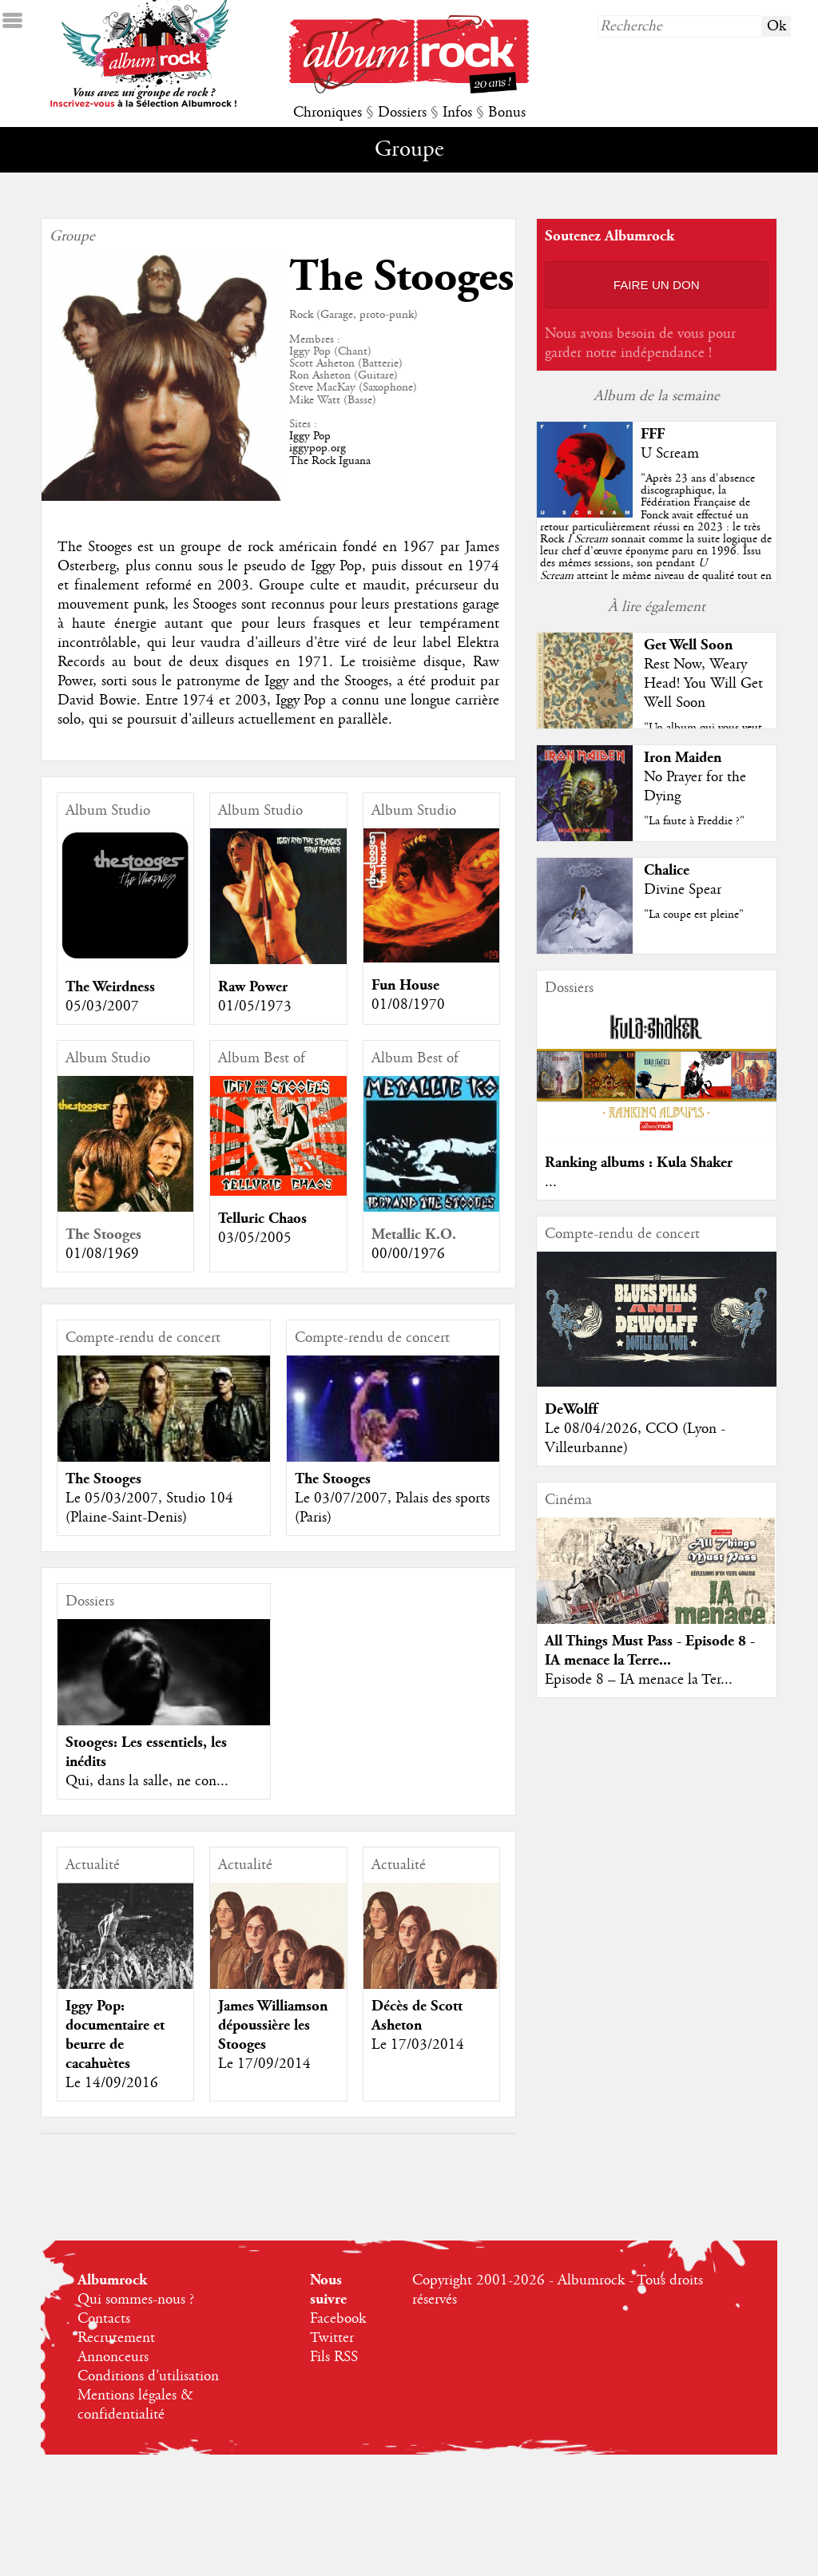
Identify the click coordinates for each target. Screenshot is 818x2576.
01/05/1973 (255, 1006)
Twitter (332, 2338)
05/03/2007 (102, 1006)
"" (656, 539)
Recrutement (116, 2338)
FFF (653, 434)
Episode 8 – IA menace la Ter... (639, 1679)
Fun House (405, 985)
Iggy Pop (310, 436)
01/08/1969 (102, 1254)
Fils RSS (334, 2357)
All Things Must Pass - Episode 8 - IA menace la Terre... (650, 1650)
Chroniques (327, 112)
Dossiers (402, 112)
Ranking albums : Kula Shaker (639, 1162)
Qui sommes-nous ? (135, 2299)
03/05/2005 (255, 1238)
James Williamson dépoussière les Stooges (273, 2025)
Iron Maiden (682, 757)
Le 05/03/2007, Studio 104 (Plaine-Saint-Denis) (149, 1508)
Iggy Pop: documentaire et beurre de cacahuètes (115, 2035)
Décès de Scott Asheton (417, 2015)
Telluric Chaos (262, 1218)
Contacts (103, 2318)
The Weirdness (110, 987)
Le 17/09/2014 (264, 2064)
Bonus (507, 112)
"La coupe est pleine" (694, 915)
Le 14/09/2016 (112, 2083)
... (551, 1182)
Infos (457, 112)
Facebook (338, 2318)
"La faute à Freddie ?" (694, 821)
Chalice (666, 870)
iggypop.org (317, 448)
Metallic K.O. (413, 1234)
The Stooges (103, 1234)
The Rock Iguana (330, 461)
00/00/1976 (408, 1254)
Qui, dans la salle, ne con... (147, 1781)
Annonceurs (113, 2357)
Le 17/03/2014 (417, 2044)
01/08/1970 (408, 1004)
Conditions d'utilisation (148, 2376)
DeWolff (571, 1409)
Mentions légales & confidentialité (135, 2405)
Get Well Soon (688, 645)
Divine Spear (682, 889)
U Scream (670, 453)
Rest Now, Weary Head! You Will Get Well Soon (703, 683)
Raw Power (253, 987)
